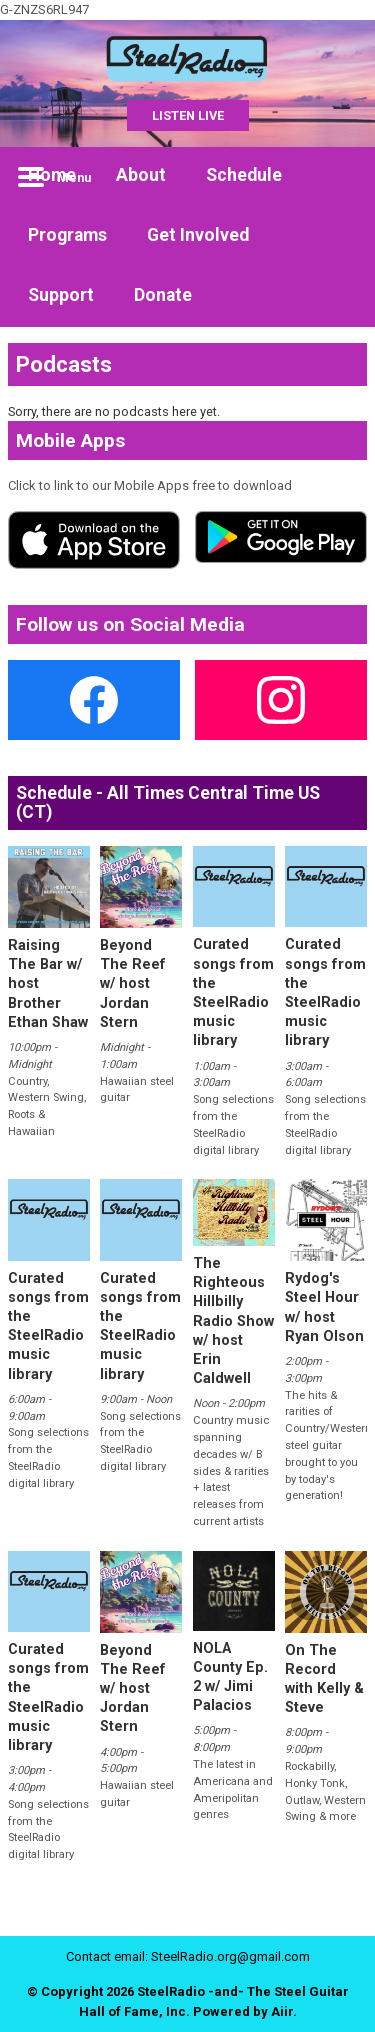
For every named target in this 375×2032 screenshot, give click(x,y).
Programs (67, 235)
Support (61, 295)
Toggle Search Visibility (337, 177)
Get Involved (198, 235)
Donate (163, 295)
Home (52, 175)
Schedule (244, 175)
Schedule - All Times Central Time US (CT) (168, 802)
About (141, 175)
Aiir (282, 2011)
